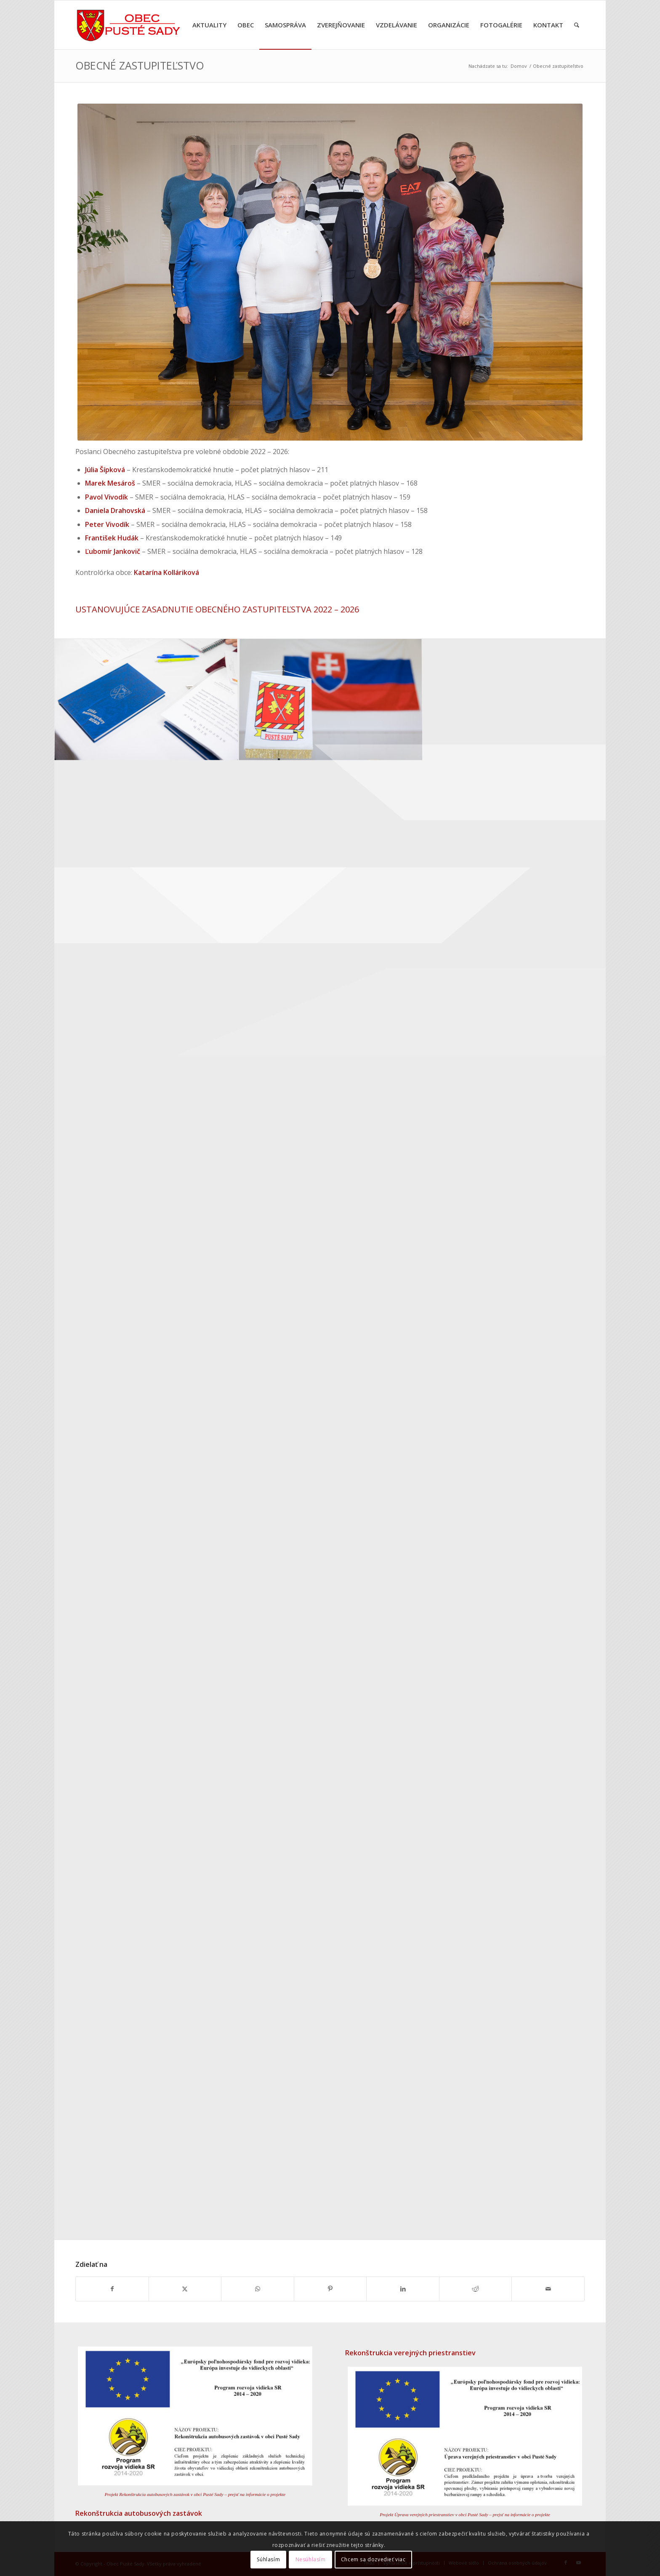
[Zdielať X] (185, 2289)
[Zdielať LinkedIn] (403, 2289)
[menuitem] (209, 24)
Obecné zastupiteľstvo (139, 65)
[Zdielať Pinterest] (330, 2289)
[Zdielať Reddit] (475, 2289)
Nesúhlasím (310, 2559)
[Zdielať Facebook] (112, 2289)
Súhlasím (268, 2559)
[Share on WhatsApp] (257, 2289)
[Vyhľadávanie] (577, 24)
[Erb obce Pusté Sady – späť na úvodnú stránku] (128, 24)
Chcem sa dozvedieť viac (373, 2559)
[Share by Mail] (548, 2289)
